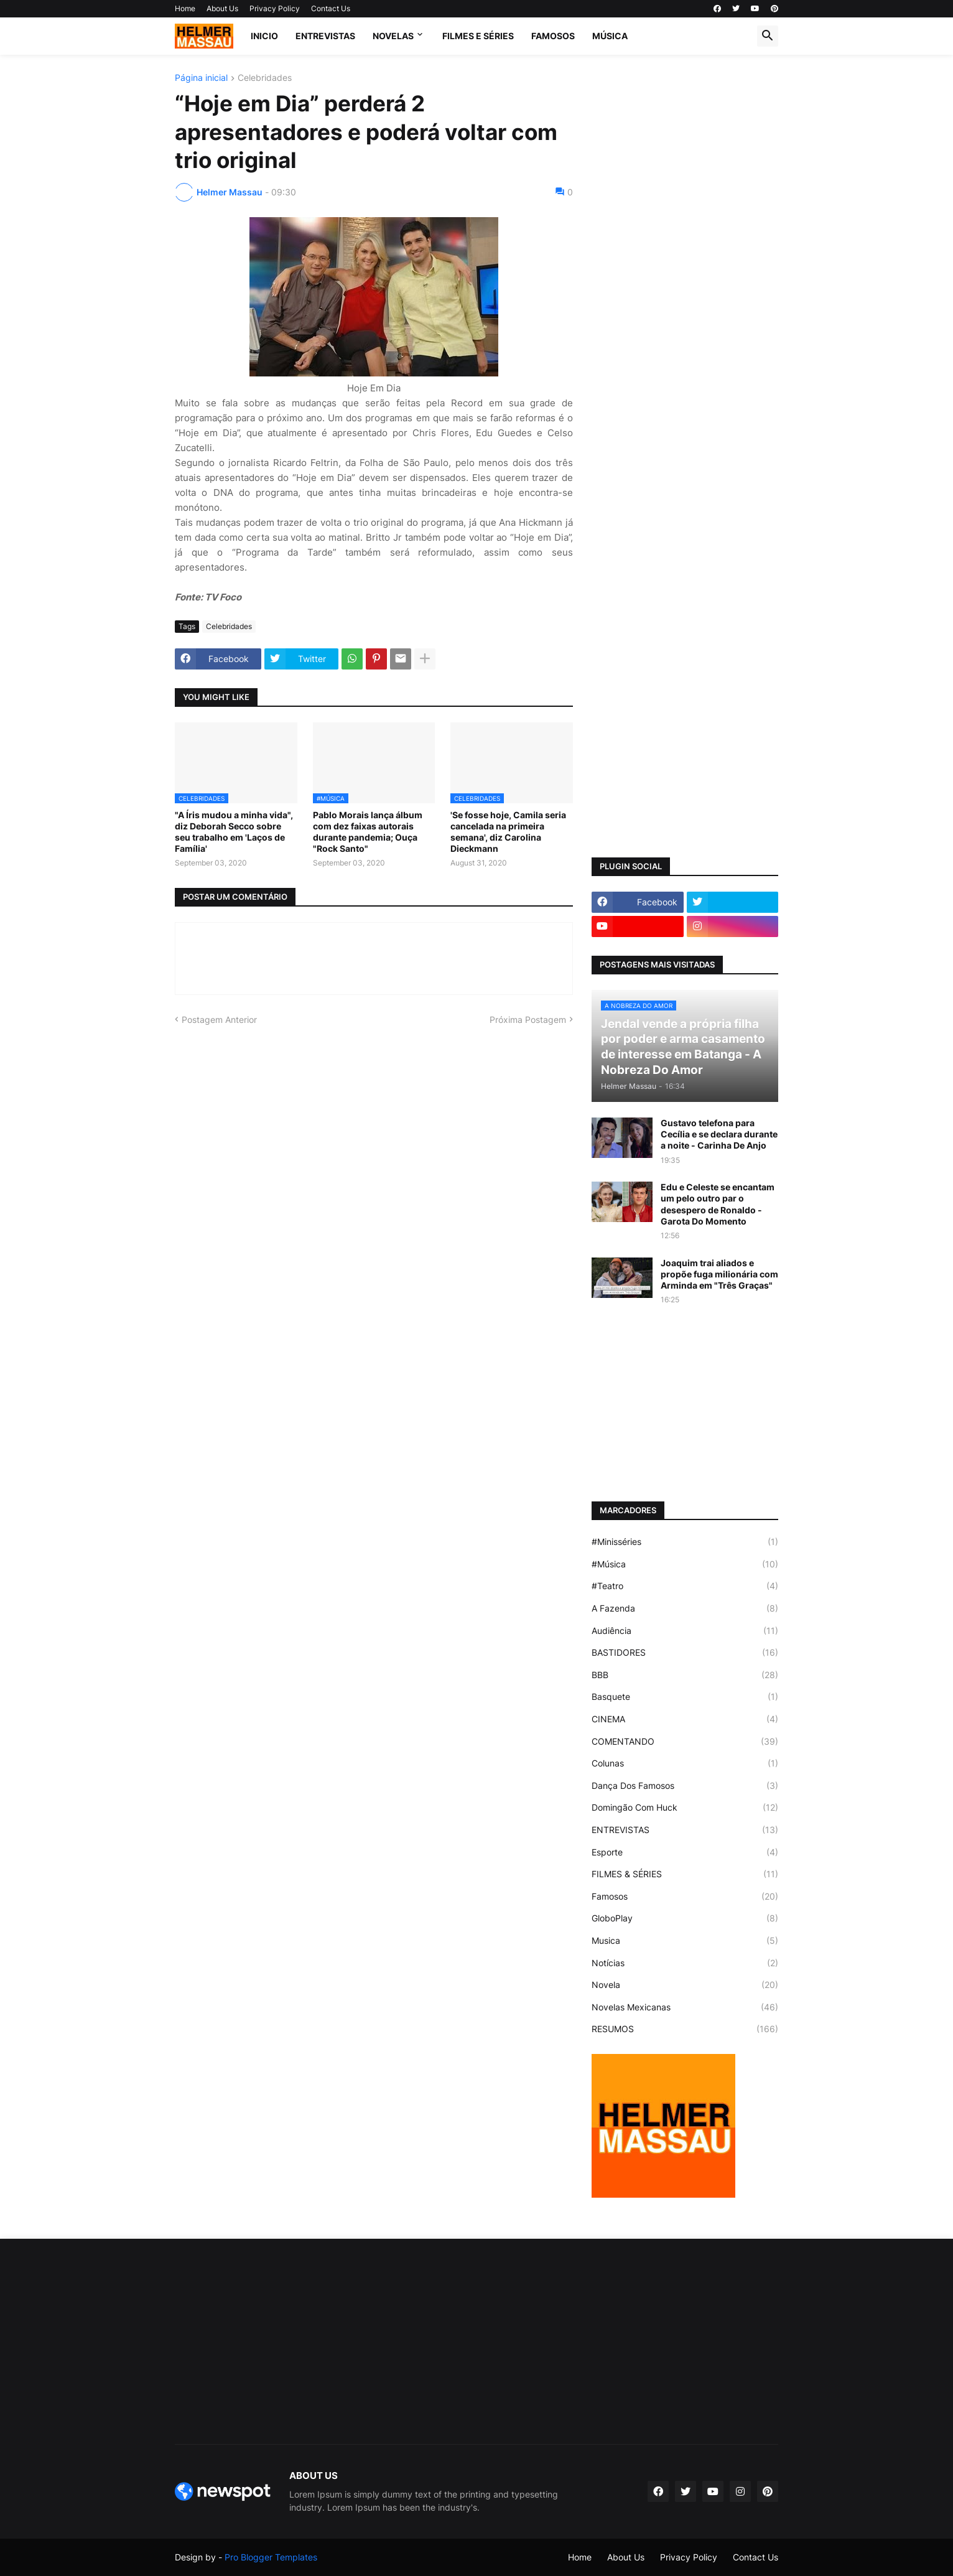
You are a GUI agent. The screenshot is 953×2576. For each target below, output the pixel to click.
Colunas (685, 1763)
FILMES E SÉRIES (478, 35)
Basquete (685, 1697)
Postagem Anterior (219, 1019)
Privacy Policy (274, 8)
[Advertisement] (685, 260)
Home (185, 8)
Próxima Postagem (528, 1019)
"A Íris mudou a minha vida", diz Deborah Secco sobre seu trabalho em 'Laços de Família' (234, 832)
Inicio (264, 35)
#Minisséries (685, 1542)
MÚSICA (610, 35)
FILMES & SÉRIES (685, 1874)
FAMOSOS (553, 35)
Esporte (685, 1852)
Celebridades (265, 78)
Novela (685, 1985)
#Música (685, 1564)
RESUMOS (685, 2029)
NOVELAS (393, 35)
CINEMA (685, 1719)
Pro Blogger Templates (271, 2557)
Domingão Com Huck (685, 1807)
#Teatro (685, 1586)
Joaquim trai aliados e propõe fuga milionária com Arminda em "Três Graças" (719, 1274)
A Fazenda (685, 1608)
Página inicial (201, 78)
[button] (767, 36)
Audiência (685, 1631)
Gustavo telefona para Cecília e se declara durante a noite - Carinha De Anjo (719, 1134)
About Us (222, 8)
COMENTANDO (685, 1741)
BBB (685, 1675)
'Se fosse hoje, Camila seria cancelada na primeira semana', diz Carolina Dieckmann (508, 832)
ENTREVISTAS (325, 35)
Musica (685, 1940)
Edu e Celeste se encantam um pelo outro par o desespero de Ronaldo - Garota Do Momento (717, 1204)
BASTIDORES (685, 1652)
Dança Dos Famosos (685, 1786)
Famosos (685, 1896)
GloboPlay (685, 1918)
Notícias (685, 1963)
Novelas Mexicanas (685, 2007)
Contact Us (330, 8)
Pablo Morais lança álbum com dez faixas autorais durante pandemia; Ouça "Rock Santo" (367, 832)
